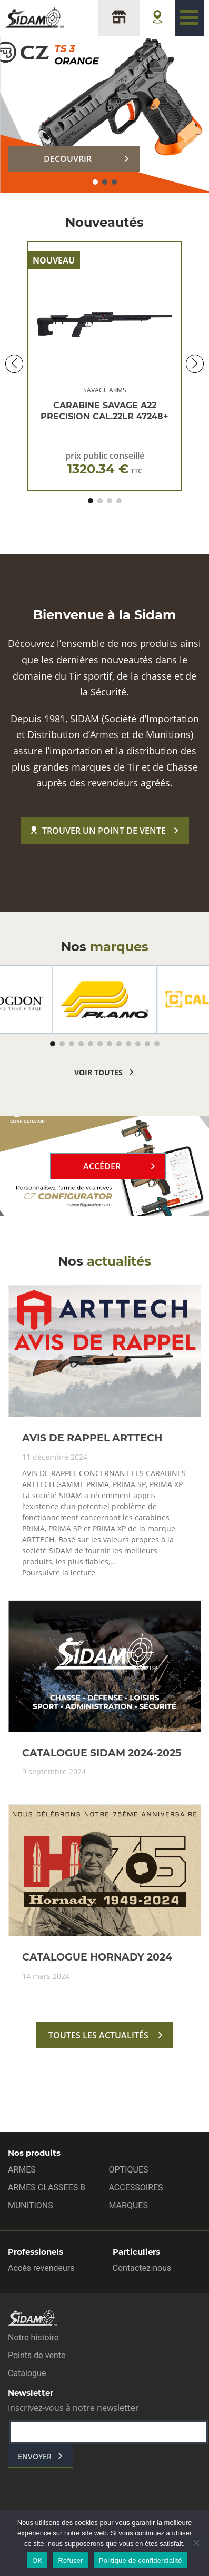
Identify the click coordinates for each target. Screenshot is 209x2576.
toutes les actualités (98, 2035)
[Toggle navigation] (189, 18)
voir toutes (98, 1072)
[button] (95, 182)
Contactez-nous (142, 2268)
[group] (104, 999)
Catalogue (27, 2373)
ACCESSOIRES (136, 2188)
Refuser (70, 2560)
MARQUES (128, 2205)
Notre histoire (33, 2337)
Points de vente (36, 2355)
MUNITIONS (30, 2205)
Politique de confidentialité (140, 2560)
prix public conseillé (104, 463)
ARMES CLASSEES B (46, 2188)
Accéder (102, 1166)
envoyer (35, 2456)
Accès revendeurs (41, 2268)
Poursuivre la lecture (58, 1573)
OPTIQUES (128, 2170)
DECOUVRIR (68, 159)
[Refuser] (196, 2543)
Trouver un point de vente (98, 830)
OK (37, 2560)
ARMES (22, 2170)
